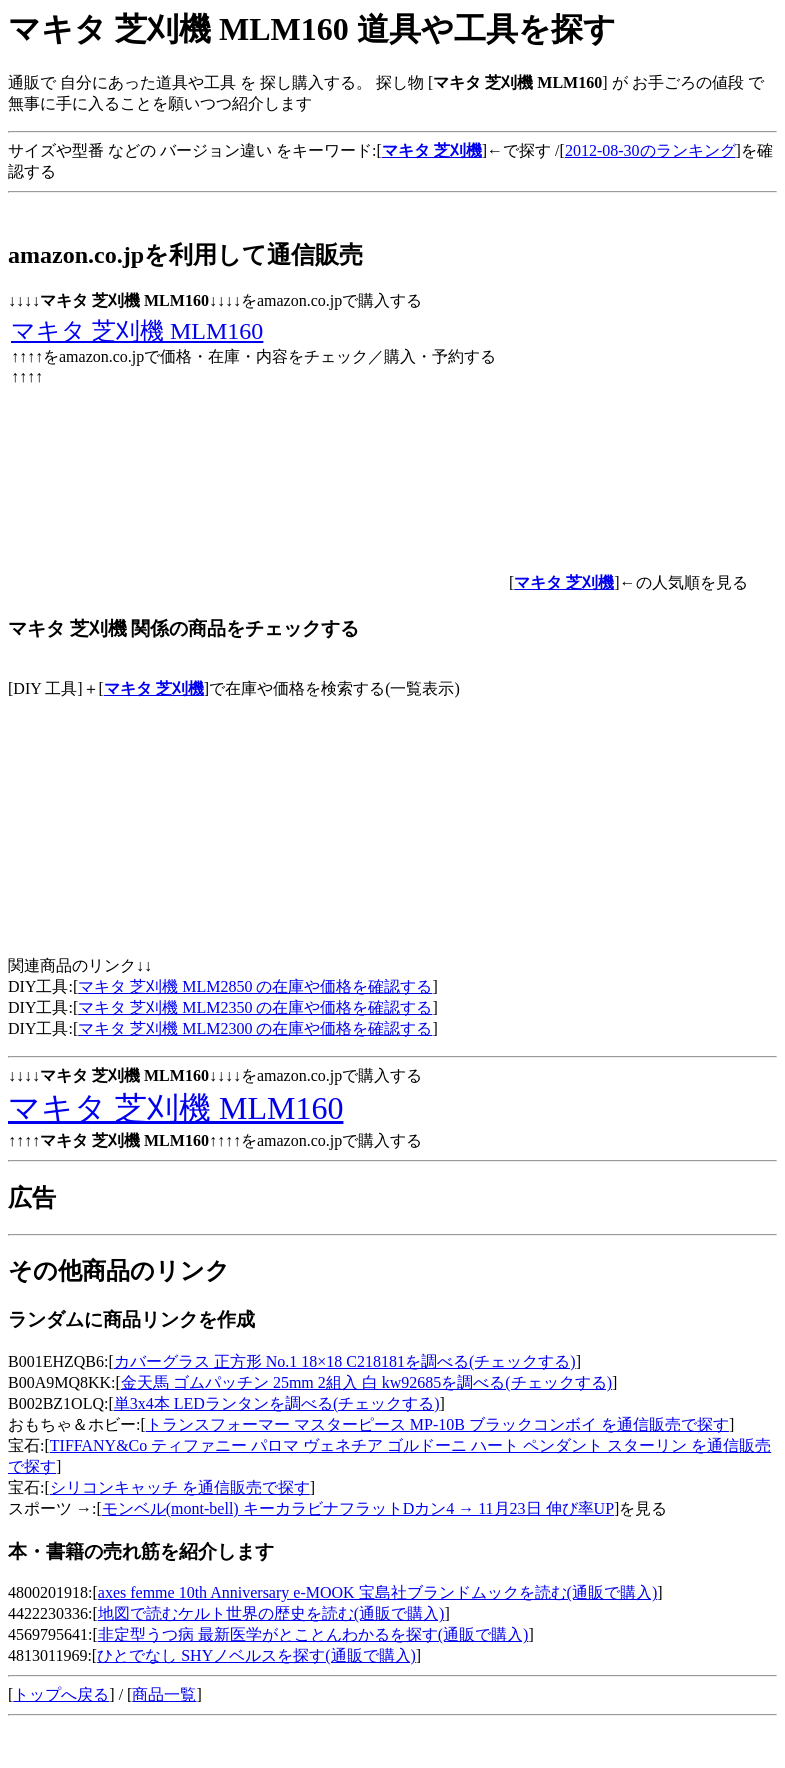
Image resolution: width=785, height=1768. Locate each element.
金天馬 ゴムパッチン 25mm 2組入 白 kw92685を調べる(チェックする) (366, 1382)
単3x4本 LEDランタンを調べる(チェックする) (277, 1403)
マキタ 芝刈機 (154, 688)
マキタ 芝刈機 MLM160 (137, 331)
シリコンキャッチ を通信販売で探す (180, 1487)
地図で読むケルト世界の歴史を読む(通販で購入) (271, 1613)
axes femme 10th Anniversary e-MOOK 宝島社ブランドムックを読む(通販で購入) (377, 1592)
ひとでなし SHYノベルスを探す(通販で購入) (256, 1655)
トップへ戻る (61, 1694)
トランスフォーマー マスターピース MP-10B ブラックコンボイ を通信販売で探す (437, 1424)
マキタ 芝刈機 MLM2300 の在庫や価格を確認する (255, 1028)
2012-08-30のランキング (650, 150)
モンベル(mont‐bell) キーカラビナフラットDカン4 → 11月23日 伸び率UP (358, 1508)
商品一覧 (164, 1694)
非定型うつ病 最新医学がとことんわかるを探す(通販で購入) (313, 1634)
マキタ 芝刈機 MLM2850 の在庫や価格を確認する (255, 986)
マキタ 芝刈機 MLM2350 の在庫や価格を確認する (255, 1007)
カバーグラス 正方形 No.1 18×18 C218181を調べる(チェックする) (345, 1361)
